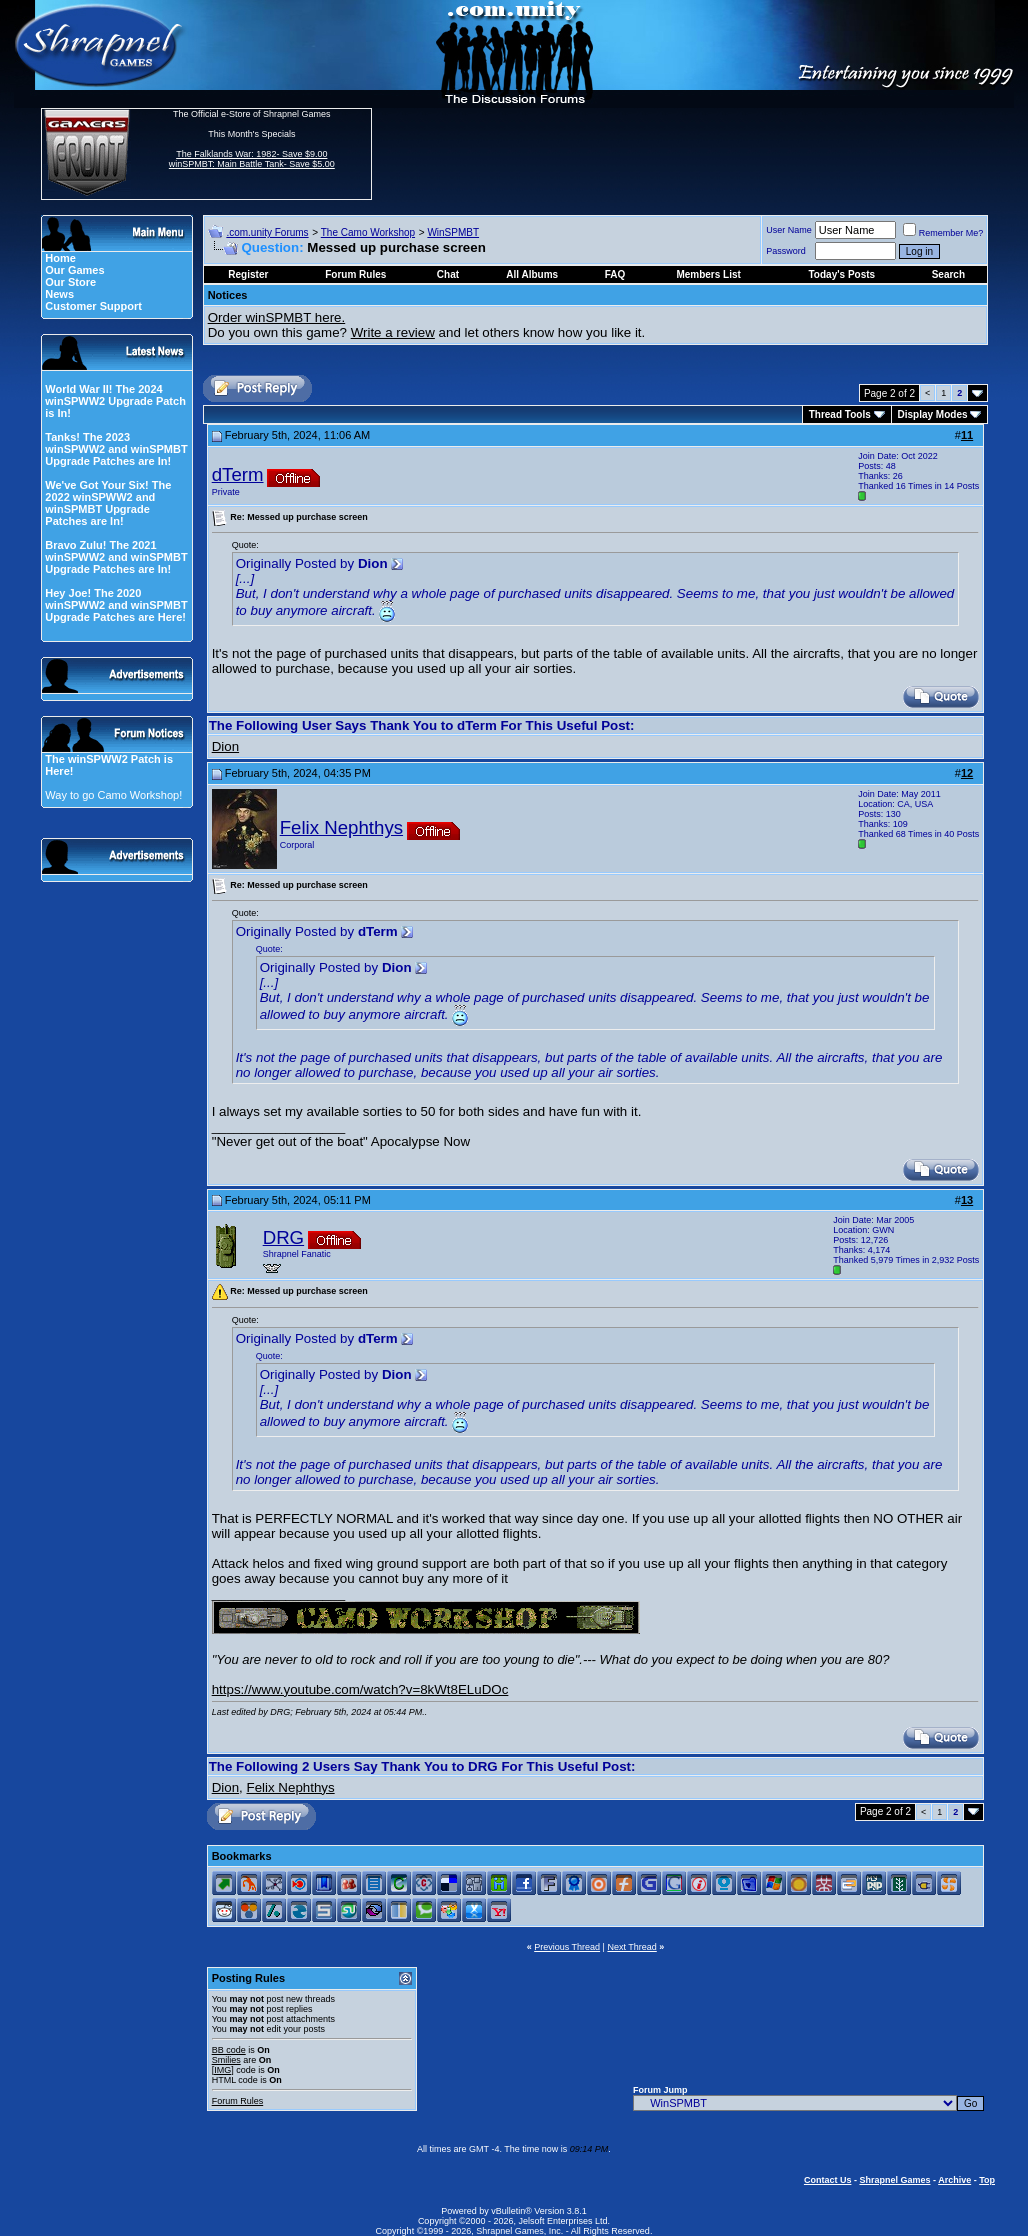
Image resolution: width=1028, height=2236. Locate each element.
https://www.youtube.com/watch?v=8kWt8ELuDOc (360, 1689)
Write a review (393, 332)
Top (987, 2180)
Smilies (226, 2060)
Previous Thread (567, 1947)
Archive (954, 2180)
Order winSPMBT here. (277, 317)
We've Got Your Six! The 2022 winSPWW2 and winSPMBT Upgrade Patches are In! (108, 503)
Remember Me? (943, 233)
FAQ (615, 274)
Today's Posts (842, 274)
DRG (283, 1237)
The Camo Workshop (368, 232)
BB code (229, 2050)
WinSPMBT (453, 232)
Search (948, 274)
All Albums (532, 274)
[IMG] (223, 2070)
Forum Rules (238, 2101)
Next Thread (631, 1947)
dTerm (238, 474)
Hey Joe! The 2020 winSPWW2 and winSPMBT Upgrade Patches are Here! (116, 605)
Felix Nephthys (341, 827)
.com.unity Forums (267, 232)
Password (786, 251)
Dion (225, 746)
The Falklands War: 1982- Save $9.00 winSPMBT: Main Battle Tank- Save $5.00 (252, 159)
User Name (789, 230)
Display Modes (933, 414)
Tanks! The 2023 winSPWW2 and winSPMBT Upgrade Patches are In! (116, 449)
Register (248, 274)
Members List (708, 274)
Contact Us (828, 2180)
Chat (448, 274)
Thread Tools (840, 414)
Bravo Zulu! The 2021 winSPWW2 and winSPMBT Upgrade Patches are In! (116, 557)
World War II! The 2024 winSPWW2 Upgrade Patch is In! (115, 401)
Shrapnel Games (894, 2180)
